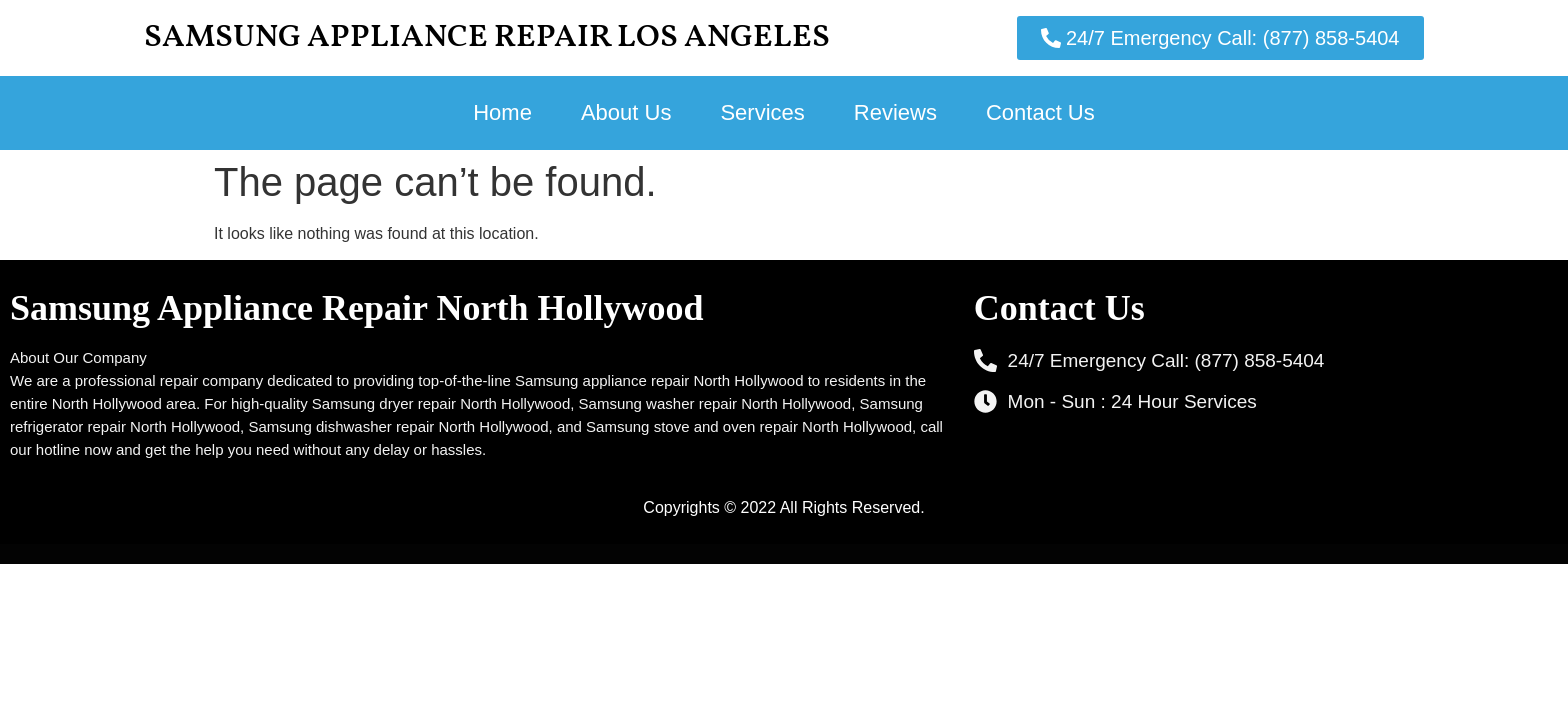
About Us (626, 112)
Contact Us (1040, 112)
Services (762, 112)
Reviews (895, 112)
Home (502, 112)
